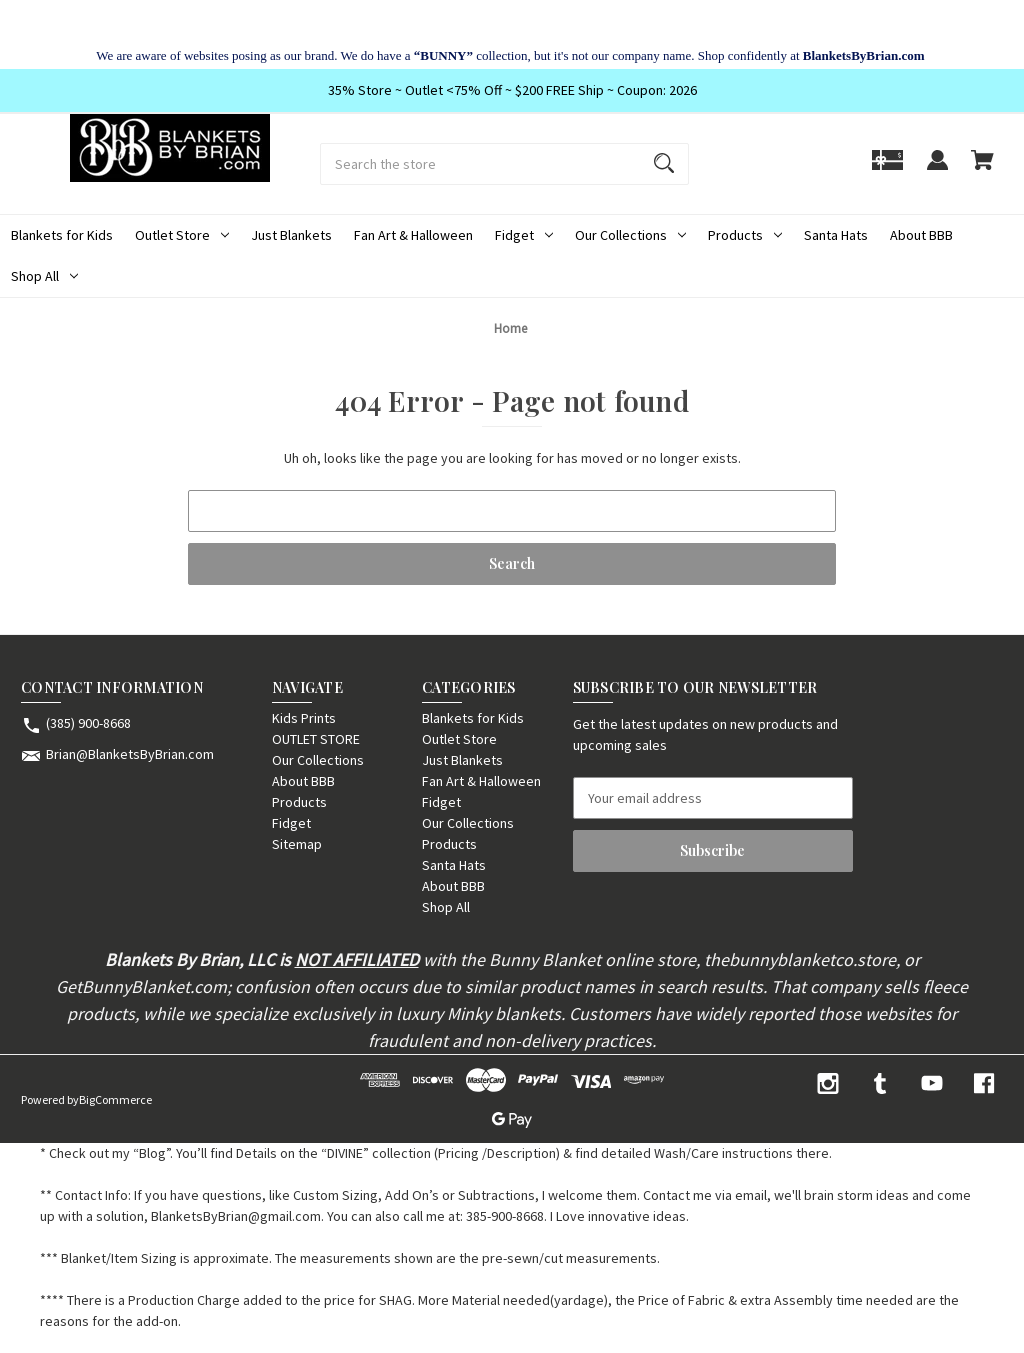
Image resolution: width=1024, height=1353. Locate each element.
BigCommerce (115, 1099)
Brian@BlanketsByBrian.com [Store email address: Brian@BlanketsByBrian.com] (130, 754)
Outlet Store (182, 235)
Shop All (44, 276)
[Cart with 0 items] (982, 169)
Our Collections (630, 235)
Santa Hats (836, 235)
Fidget (524, 235)
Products (745, 235)
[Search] (664, 164)
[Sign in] (937, 169)
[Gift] (887, 169)
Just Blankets (291, 235)
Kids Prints (304, 718)
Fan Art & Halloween (413, 235)
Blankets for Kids (62, 235)
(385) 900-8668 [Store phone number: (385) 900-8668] (88, 723)
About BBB (921, 235)
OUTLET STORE (316, 739)
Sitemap (297, 844)
